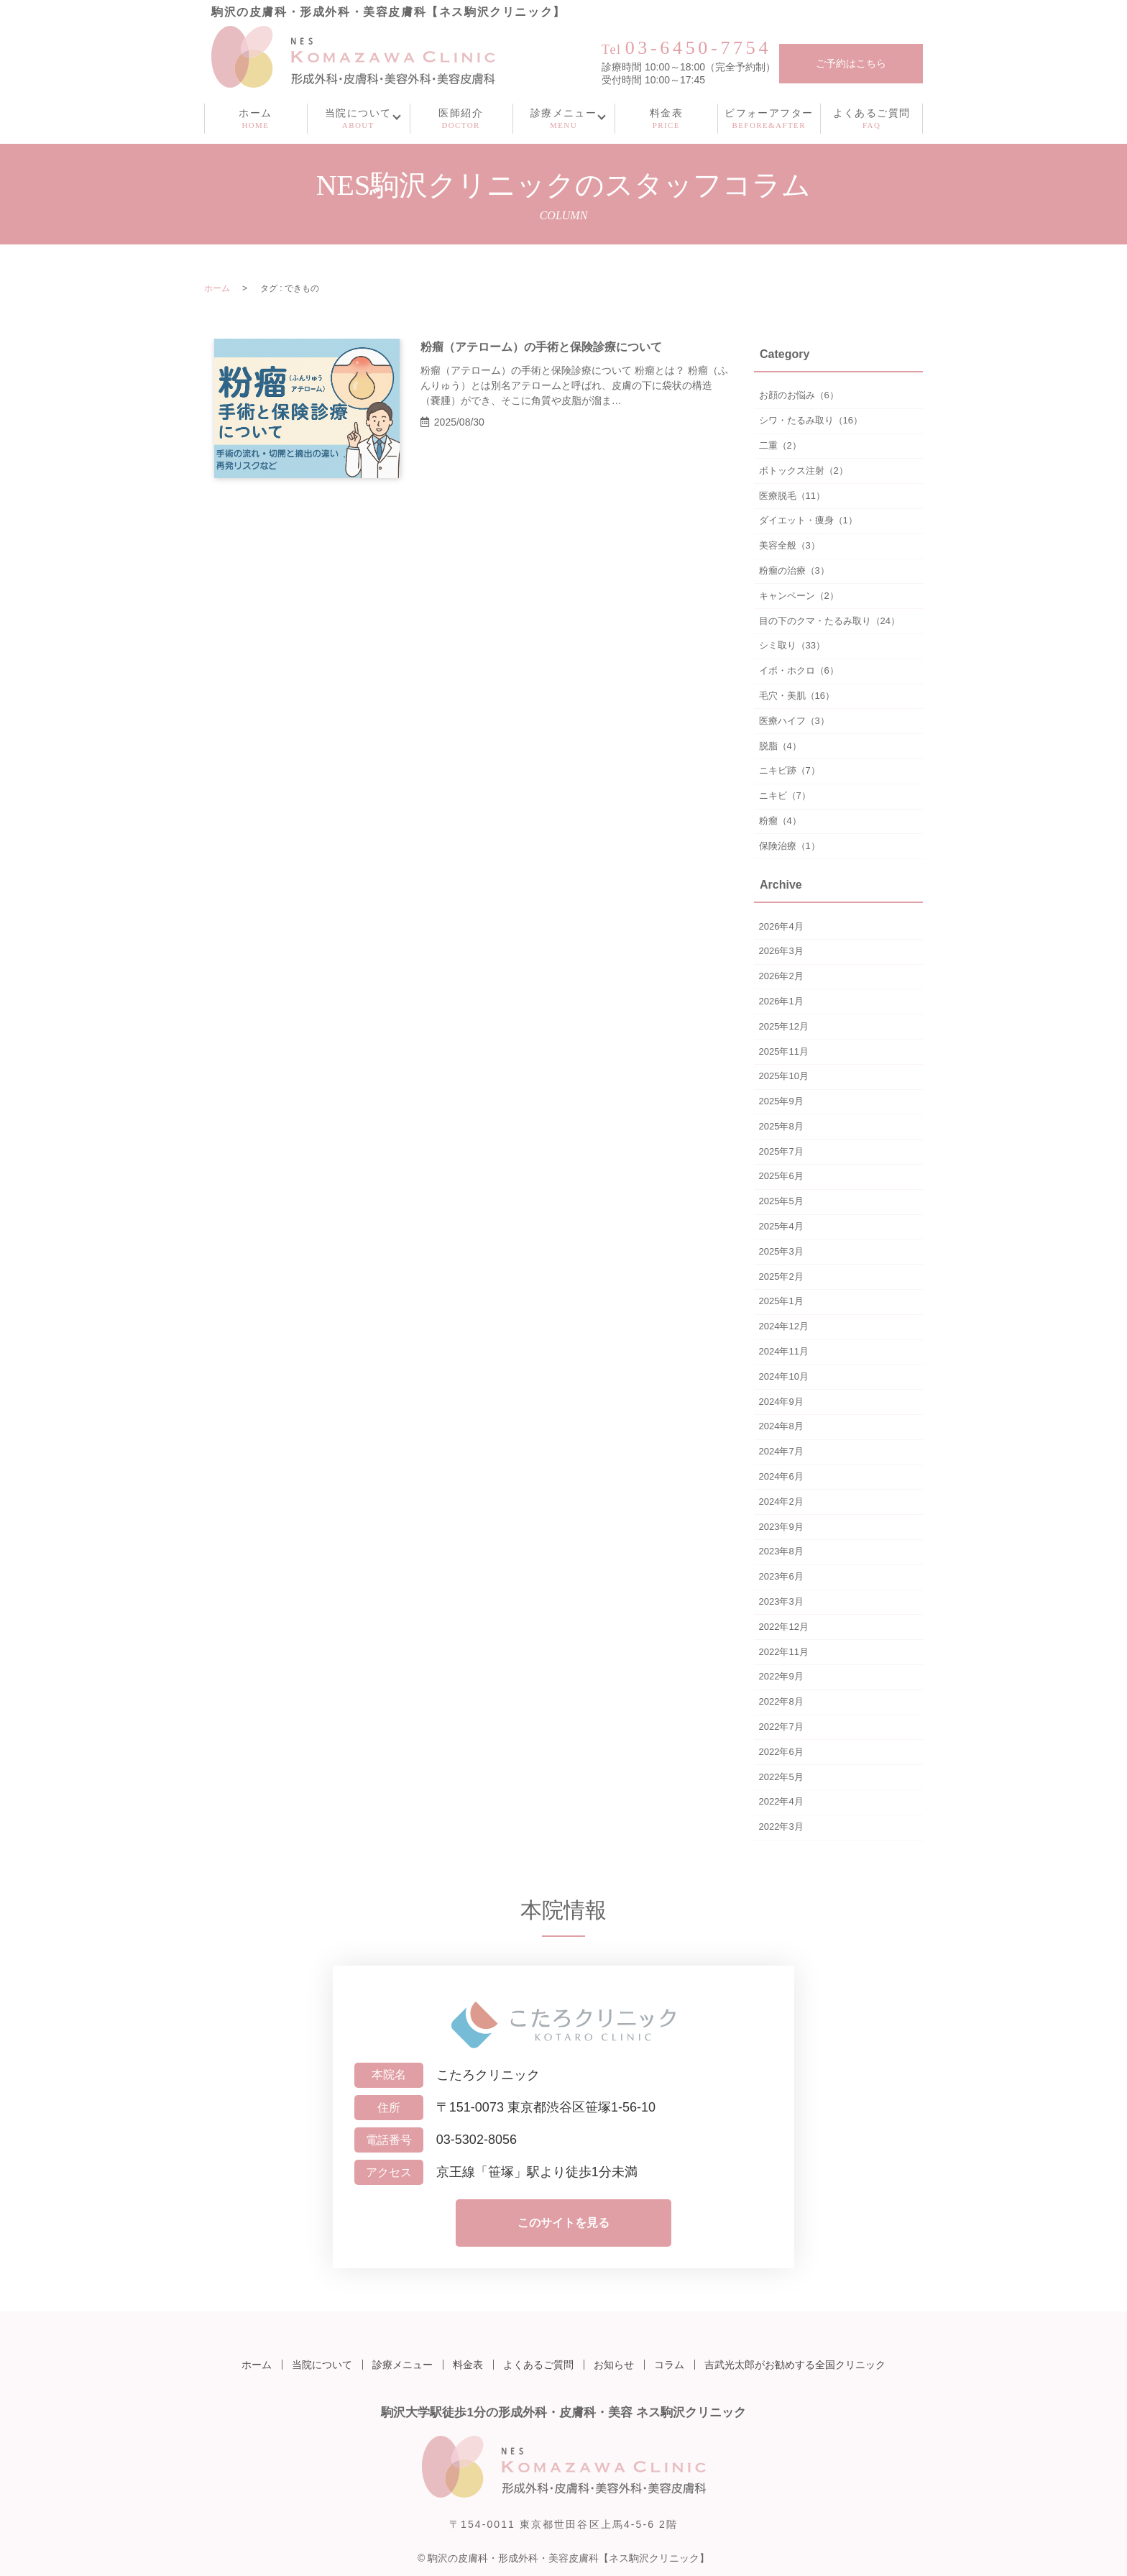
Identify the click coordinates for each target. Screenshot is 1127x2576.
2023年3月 (781, 1601)
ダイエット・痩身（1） (808, 520)
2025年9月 (781, 1101)
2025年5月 (781, 1201)
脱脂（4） (780, 746)
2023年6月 (781, 1576)
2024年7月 (781, 1451)
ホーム (217, 288)
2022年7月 (781, 1726)
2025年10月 (784, 1076)
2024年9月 (781, 1401)
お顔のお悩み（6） (799, 395)
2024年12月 (784, 1326)
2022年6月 (781, 1751)
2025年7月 (781, 1151)
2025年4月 (781, 1226)
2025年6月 (781, 1175)
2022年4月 (781, 1801)
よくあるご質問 (538, 2364)
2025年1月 (781, 1301)
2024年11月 (784, 1351)
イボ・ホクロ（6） (799, 670)
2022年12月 (784, 1626)
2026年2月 (781, 976)
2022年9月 (781, 1676)
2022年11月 (784, 1651)
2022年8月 (781, 1701)
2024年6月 (781, 1476)
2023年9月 (781, 1526)
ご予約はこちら (851, 63)
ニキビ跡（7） (789, 770)
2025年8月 (781, 1126)
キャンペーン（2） (799, 595)
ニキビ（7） (785, 795)
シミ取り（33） (792, 645)
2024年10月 (784, 1376)
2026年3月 (781, 950)
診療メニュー (402, 2364)
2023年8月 (781, 1551)
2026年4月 (781, 926)
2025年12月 (784, 1026)
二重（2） (780, 445)
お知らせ (614, 2364)
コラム (669, 2364)
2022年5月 (781, 1776)
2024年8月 (781, 1426)
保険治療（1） (789, 845)
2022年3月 (781, 1826)
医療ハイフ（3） (794, 720)
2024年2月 (781, 1501)
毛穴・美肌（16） (796, 695)
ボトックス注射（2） (803, 470)
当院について (322, 2364)
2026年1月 (781, 1001)
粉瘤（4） (780, 820)
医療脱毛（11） (792, 495)
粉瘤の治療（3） (794, 570)
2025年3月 (781, 1251)
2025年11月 (784, 1051)
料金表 (468, 2364)
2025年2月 (781, 1276)
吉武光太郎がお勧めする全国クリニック (795, 2364)
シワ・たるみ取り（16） (810, 420)
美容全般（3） (789, 545)
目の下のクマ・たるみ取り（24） (829, 620)
